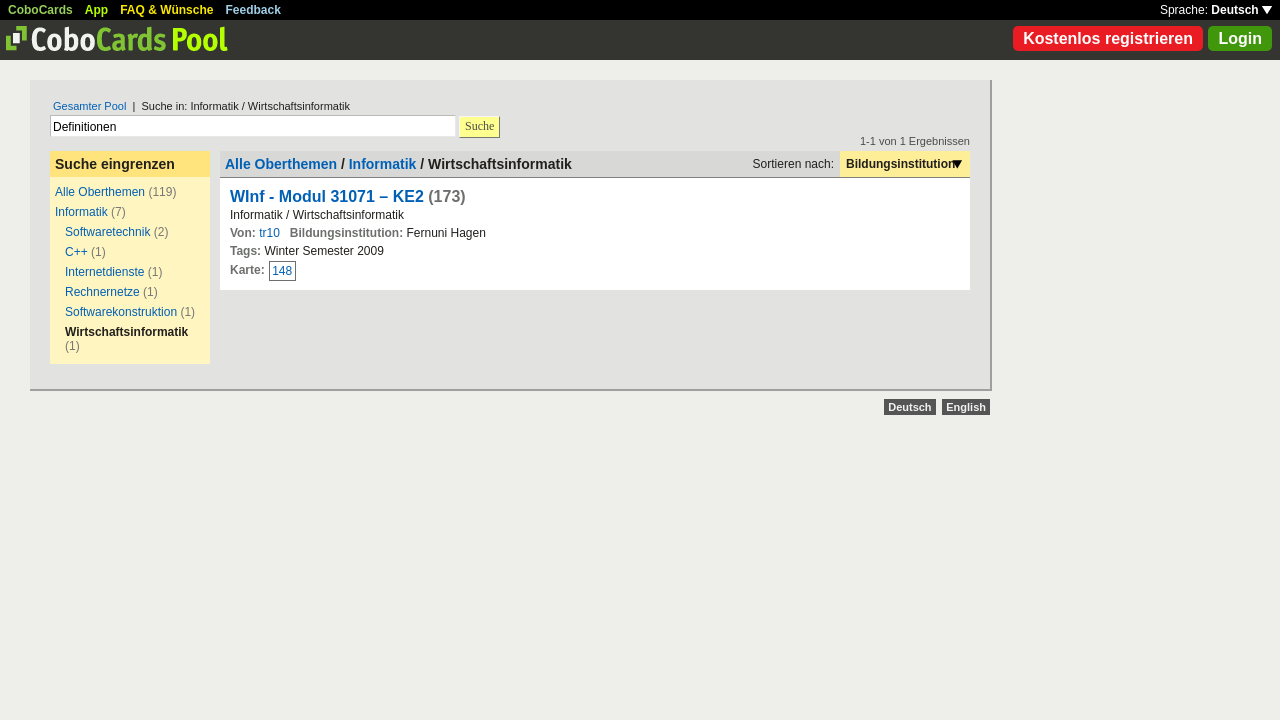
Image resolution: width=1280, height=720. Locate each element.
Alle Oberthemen (100, 192)
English (966, 407)
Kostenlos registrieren (1108, 38)
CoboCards (40, 10)
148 (282, 271)
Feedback (253, 10)
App (96, 10)
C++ (78, 252)
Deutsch (1241, 10)
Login (1240, 38)
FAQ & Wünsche (166, 10)
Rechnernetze (102, 292)
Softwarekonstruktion (121, 312)
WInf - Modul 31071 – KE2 (327, 196)
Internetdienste (104, 272)
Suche (479, 126)
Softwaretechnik (107, 232)
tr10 (269, 233)
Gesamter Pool (89, 106)
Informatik (81, 212)
